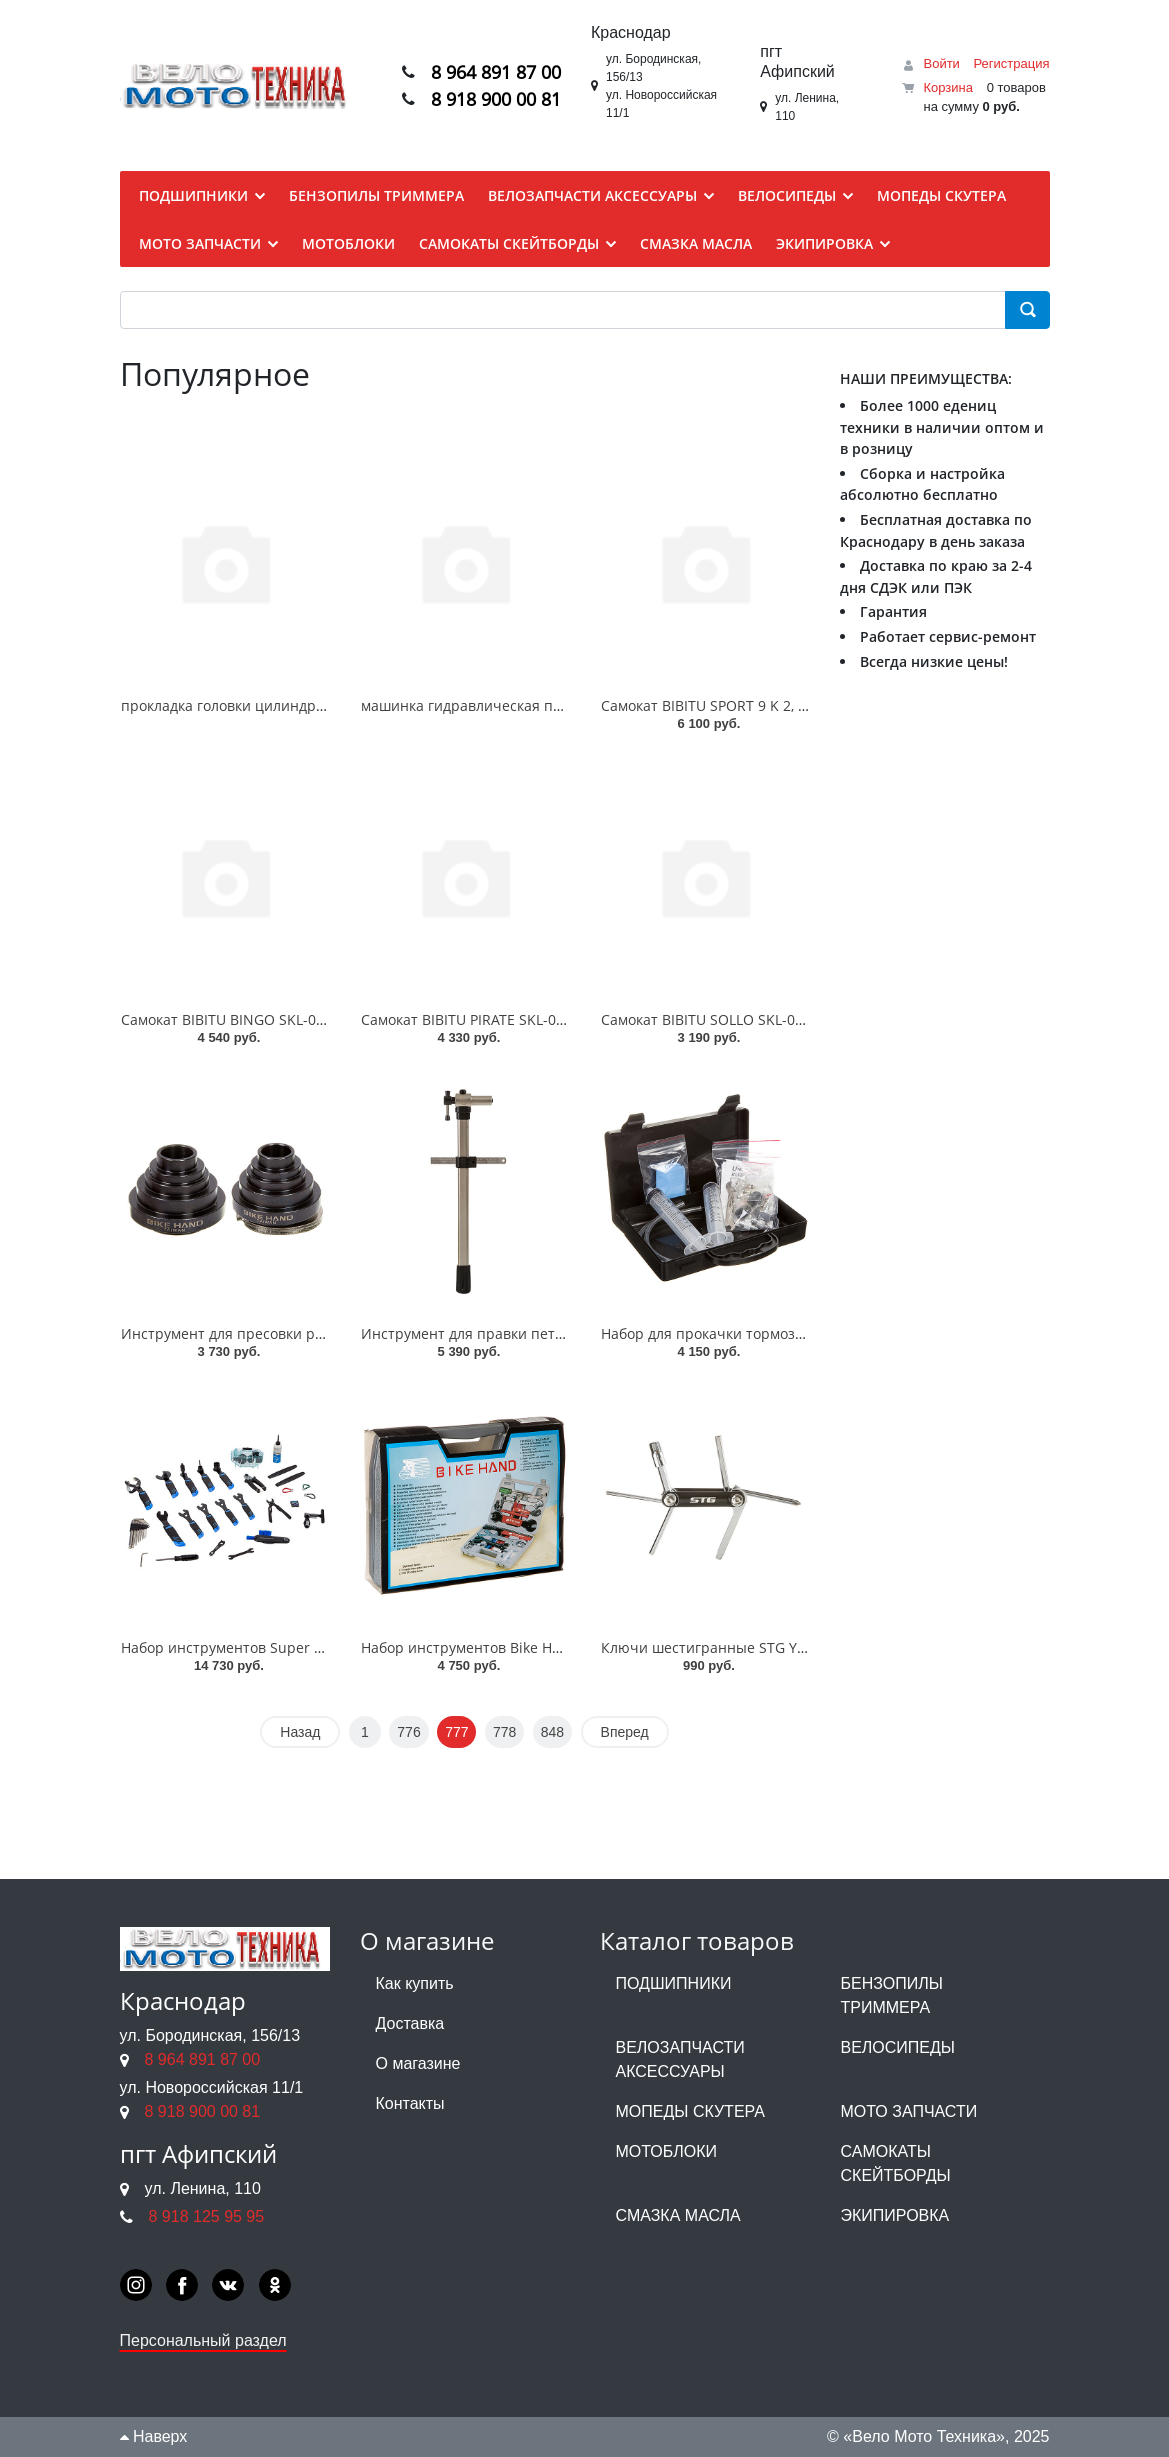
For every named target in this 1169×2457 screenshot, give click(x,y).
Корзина (948, 87)
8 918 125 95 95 (207, 2216)
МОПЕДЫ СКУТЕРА (690, 2111)
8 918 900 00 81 (496, 100)
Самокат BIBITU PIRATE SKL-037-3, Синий (499, 1019)
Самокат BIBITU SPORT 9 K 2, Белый (722, 705)
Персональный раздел (203, 2340)
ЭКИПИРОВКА (895, 2215)
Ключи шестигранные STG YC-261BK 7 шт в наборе (777, 1647)
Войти (941, 63)
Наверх (154, 2436)
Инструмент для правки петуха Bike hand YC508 (527, 1333)
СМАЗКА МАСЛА (678, 2215)
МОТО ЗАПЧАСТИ (909, 2111)
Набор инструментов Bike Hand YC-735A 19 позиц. (534, 1647)
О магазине (418, 2063)
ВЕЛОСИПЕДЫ (898, 2047)
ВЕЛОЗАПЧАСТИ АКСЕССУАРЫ (680, 2059)
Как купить (415, 1983)
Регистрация (1012, 63)
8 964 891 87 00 (496, 72)
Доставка (410, 2023)
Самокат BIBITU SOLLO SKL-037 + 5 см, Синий (754, 1019)
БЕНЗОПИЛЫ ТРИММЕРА (892, 1995)
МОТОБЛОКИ (667, 2151)
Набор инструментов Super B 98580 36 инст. (273, 1647)
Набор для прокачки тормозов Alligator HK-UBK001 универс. (808, 1333)
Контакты (410, 2103)
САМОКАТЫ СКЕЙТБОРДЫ (896, 2163)
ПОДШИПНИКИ (674, 1983)
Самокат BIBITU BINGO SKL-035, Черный (258, 1019)
